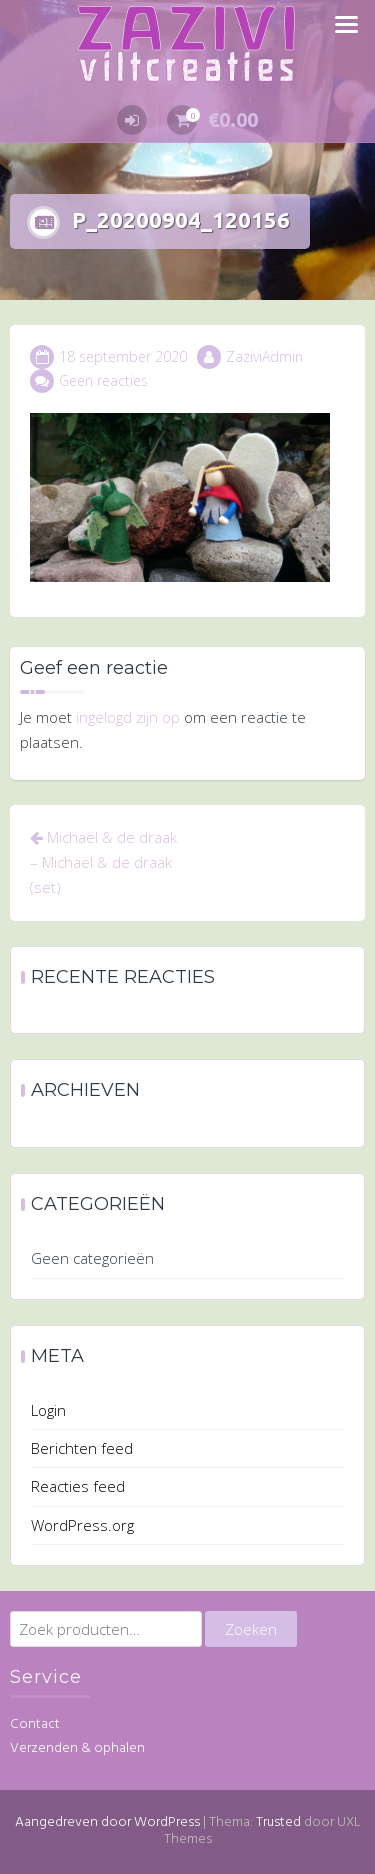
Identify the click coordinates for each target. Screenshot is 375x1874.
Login (48, 1410)
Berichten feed (82, 1448)
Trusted (278, 1822)
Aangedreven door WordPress (107, 1822)
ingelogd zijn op (128, 717)
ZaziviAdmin (264, 356)
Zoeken (251, 1629)
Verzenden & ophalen (77, 1748)
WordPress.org (82, 1525)
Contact (35, 1724)
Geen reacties (103, 380)
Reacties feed (78, 1486)
